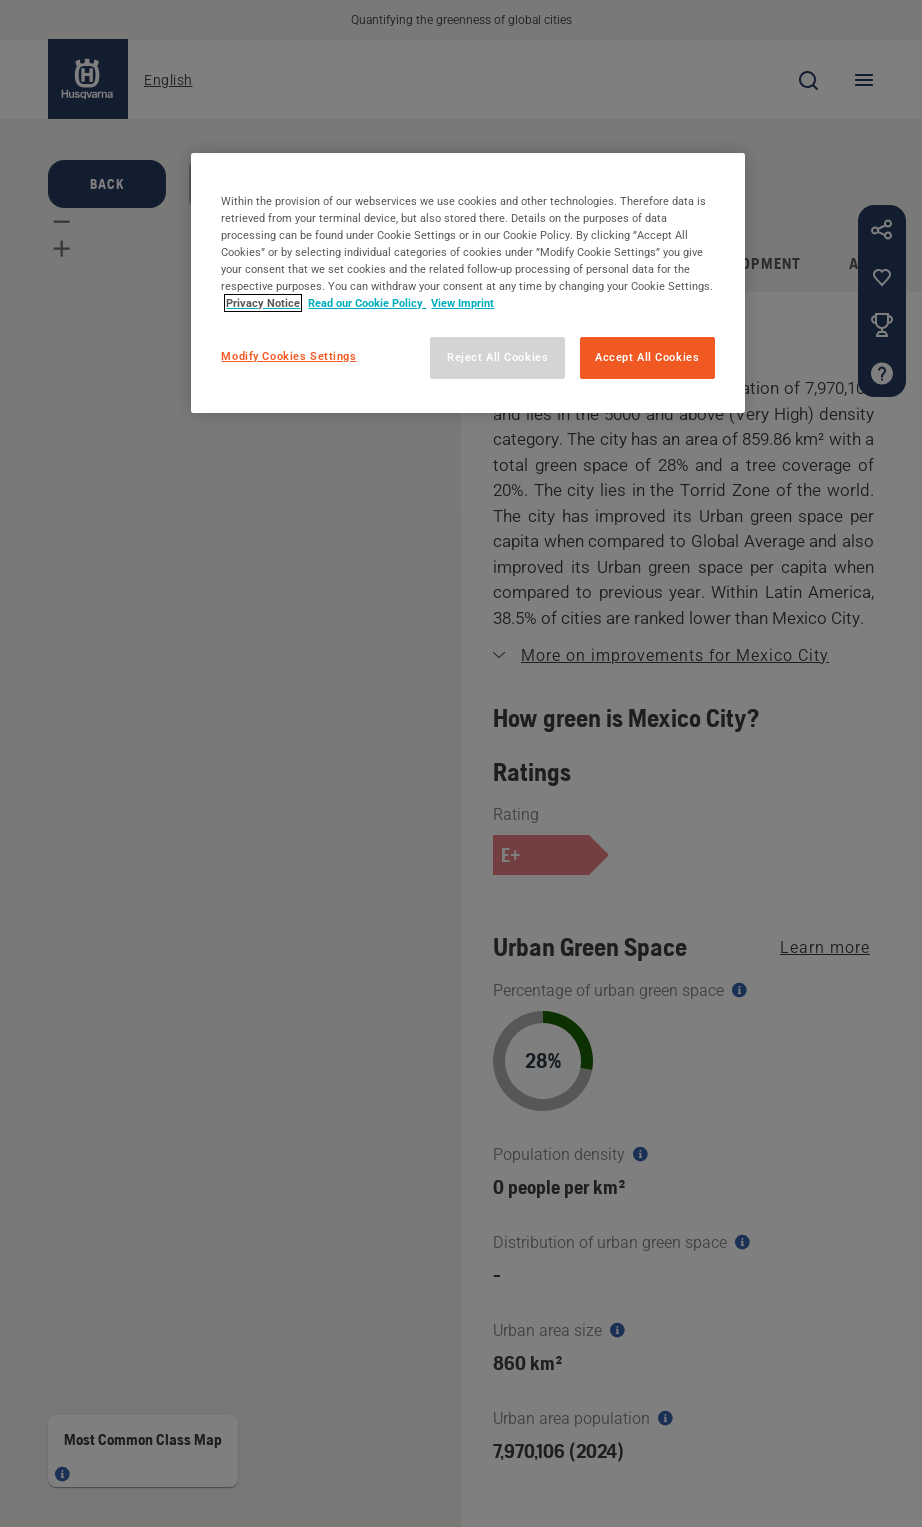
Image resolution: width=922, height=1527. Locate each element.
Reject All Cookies (497, 357)
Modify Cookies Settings (288, 356)
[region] (467, 283)
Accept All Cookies (647, 357)
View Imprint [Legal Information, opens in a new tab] (462, 303)
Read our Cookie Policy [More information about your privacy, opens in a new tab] (367, 303)
